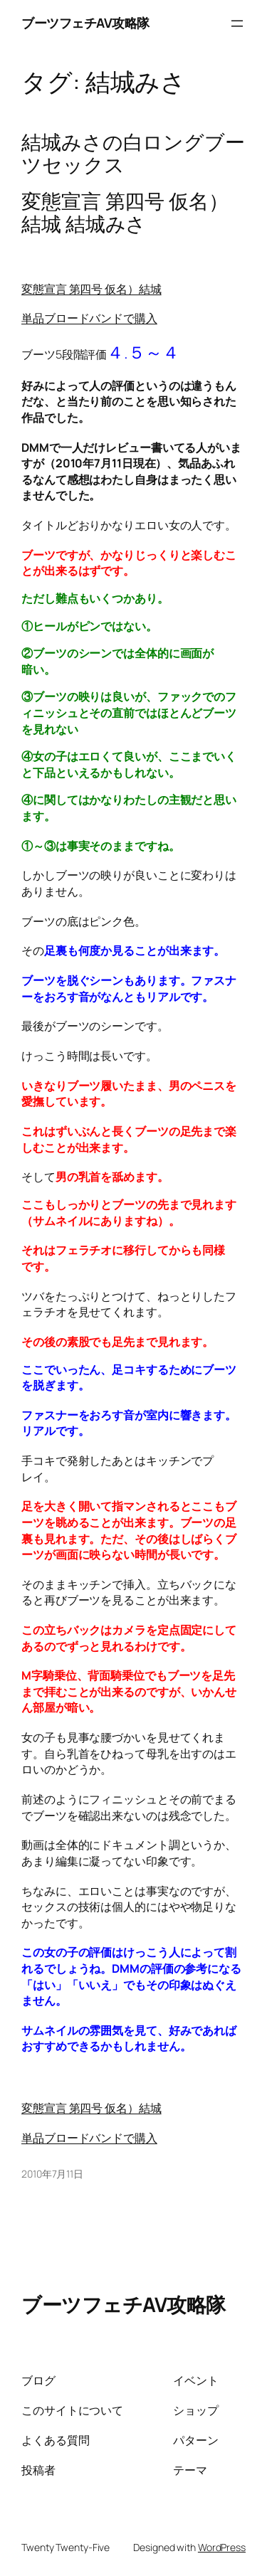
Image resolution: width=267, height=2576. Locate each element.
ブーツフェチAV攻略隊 (85, 22)
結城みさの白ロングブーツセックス (133, 153)
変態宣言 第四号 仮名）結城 (91, 289)
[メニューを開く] (237, 23)
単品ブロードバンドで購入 (89, 318)
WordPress (222, 2547)
